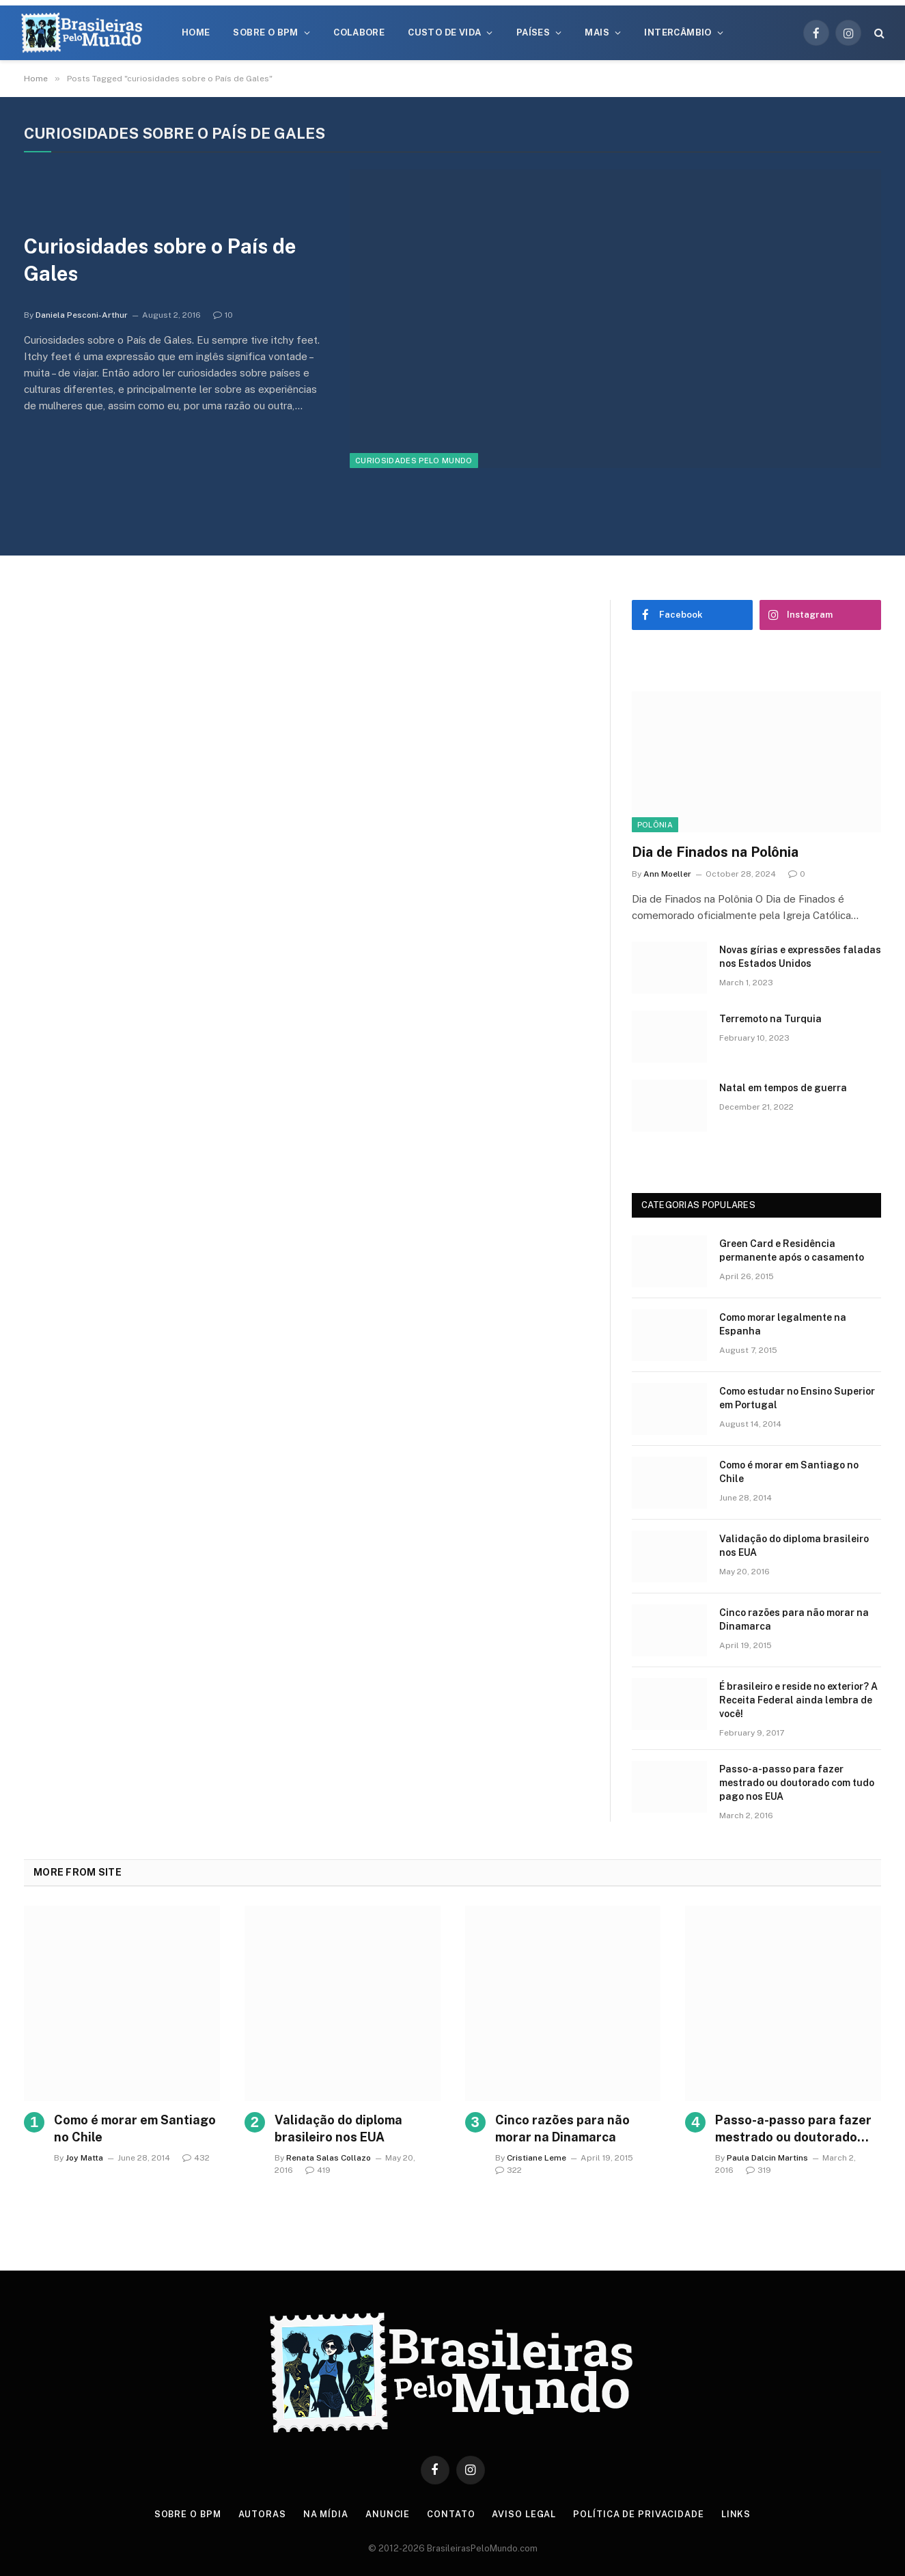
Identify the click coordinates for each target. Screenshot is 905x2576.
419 (318, 2170)
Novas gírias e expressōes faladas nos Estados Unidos (800, 956)
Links (738, 2514)
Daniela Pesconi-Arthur (82, 315)
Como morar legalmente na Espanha (782, 1324)
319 (758, 2170)
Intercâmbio (677, 32)
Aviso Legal (525, 2514)
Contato (452, 2514)
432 (196, 2158)
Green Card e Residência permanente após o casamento (791, 1250)
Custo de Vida (444, 32)
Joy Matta (84, 2158)
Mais (597, 32)
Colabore (359, 32)
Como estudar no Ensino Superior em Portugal (797, 1398)
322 (508, 2170)
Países (533, 32)
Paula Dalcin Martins (767, 2158)
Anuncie (389, 2514)
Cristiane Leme (536, 2158)
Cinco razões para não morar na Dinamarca (794, 1619)
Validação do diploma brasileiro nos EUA (794, 1545)
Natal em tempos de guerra (783, 1087)
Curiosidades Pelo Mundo (414, 460)
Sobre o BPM (265, 32)
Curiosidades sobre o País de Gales (163, 260)
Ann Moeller (667, 874)
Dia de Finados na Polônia (715, 852)
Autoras (262, 2514)
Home (196, 32)
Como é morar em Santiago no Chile (789, 1472)
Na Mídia (326, 2514)
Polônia (655, 825)
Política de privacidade (640, 2514)
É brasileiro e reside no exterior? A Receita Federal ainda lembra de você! (798, 1700)
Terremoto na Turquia (770, 1018)
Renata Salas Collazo (328, 2158)
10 (223, 315)
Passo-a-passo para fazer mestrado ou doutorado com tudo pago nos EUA (796, 1783)
